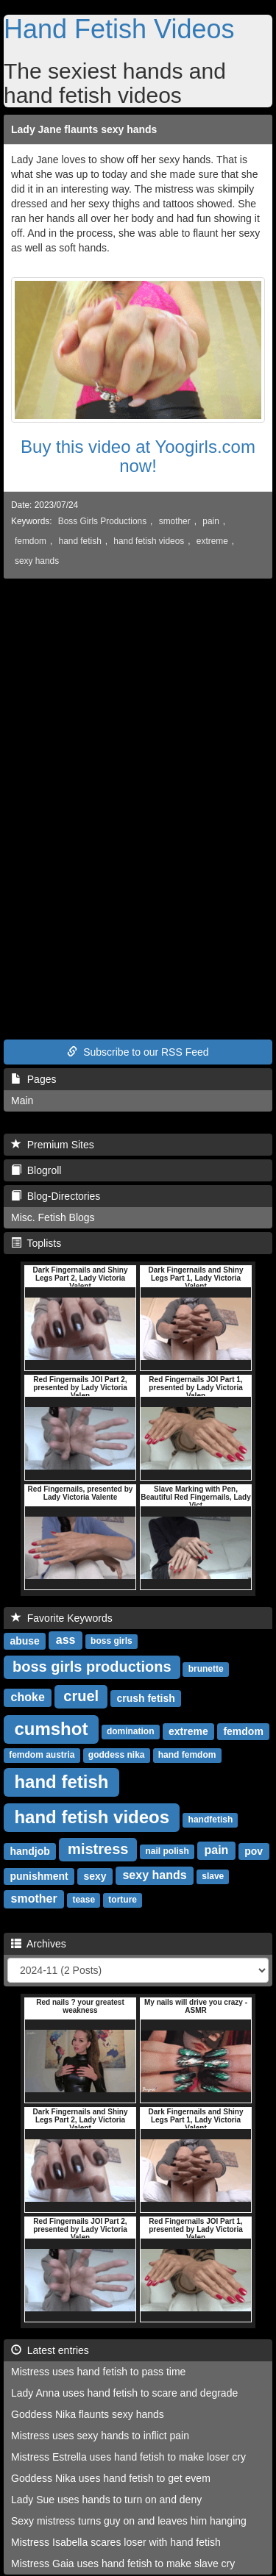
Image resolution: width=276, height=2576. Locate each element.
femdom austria (41, 1755)
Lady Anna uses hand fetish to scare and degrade (124, 2393)
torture (122, 1900)
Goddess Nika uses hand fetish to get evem (110, 2478)
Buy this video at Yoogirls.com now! (138, 456)
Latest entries (50, 2350)
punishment (39, 1875)
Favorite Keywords (62, 1618)
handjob (29, 1850)
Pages (33, 1079)
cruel (81, 1696)
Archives (38, 1944)
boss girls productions (92, 1667)
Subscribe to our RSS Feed (137, 1052)
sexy (94, 1875)
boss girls (111, 1641)
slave (213, 1876)
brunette (206, 1669)
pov (253, 1850)
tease (83, 1900)
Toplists (36, 1243)
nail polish (166, 1851)
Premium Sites (52, 1145)
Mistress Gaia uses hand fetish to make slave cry (123, 2563)
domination (131, 1731)
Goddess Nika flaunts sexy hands (87, 2414)
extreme (212, 541)
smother (175, 521)
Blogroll (36, 1170)
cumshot (51, 1728)
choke (28, 1697)
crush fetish (145, 1697)
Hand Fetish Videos (119, 29)
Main (22, 1100)
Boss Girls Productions (102, 521)
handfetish (210, 1819)
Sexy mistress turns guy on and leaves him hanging (129, 2521)
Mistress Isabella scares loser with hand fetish (116, 2542)
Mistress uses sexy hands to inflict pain (100, 2435)
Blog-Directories (55, 1196)
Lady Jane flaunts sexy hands (84, 129)
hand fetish (80, 541)
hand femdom (187, 1755)
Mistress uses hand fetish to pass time (98, 2372)
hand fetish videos (148, 541)
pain (210, 521)
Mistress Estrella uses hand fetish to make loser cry (128, 2457)
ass (66, 1640)
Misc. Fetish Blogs (53, 1217)
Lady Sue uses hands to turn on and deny (106, 2499)
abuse (24, 1640)
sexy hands (37, 561)
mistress (98, 1849)
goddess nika (116, 1755)
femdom (30, 541)
